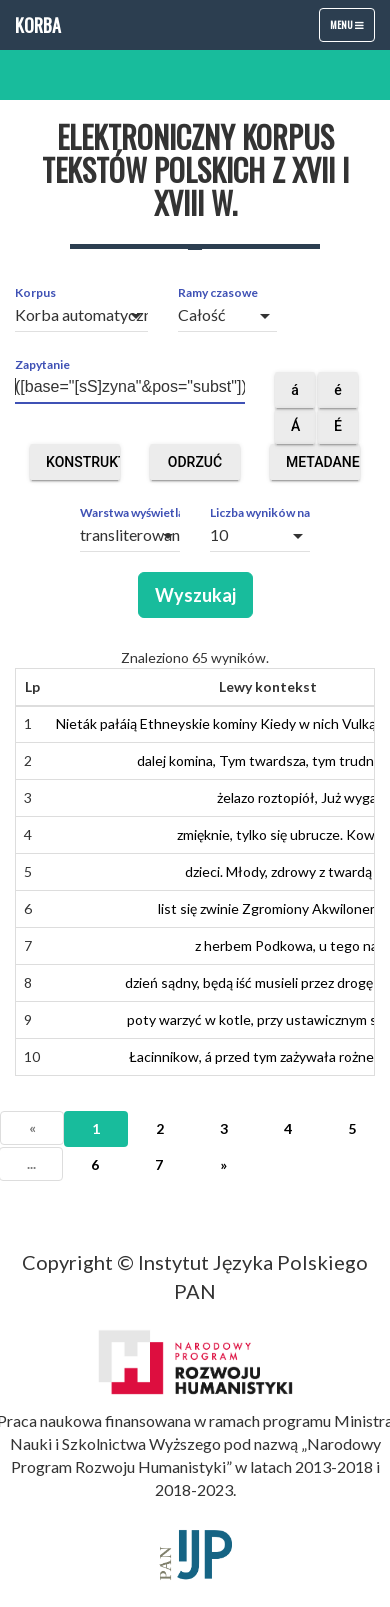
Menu (352, 29)
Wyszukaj (195, 595)
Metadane (323, 467)
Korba (38, 25)
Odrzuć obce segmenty (202, 467)
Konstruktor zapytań (83, 467)
